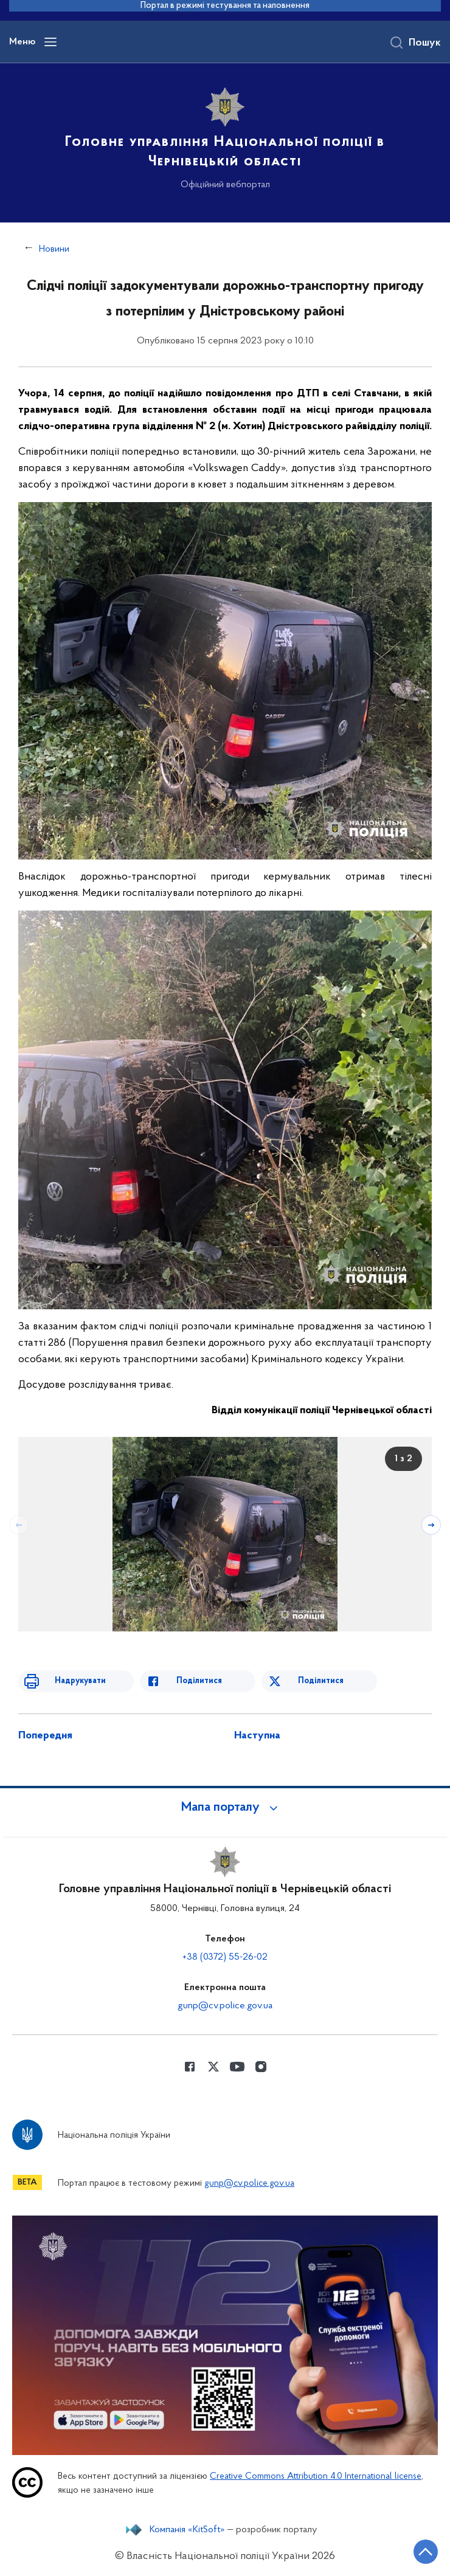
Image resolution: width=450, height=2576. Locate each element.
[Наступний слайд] (431, 1525)
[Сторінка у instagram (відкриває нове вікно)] (261, 2066)
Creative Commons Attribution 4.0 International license (315, 2476)
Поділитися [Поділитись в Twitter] (321, 1681)
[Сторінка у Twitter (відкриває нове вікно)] (213, 2066)
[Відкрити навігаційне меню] (50, 42)
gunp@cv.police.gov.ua (225, 2006)
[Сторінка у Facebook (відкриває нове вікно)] (189, 2066)
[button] (225, 1807)
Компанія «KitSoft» (187, 2530)
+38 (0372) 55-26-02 (225, 1957)
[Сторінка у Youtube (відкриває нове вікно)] (237, 2066)
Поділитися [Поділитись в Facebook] (199, 1681)
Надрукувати (80, 1681)
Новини (54, 249)
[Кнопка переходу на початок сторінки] (426, 2552)
